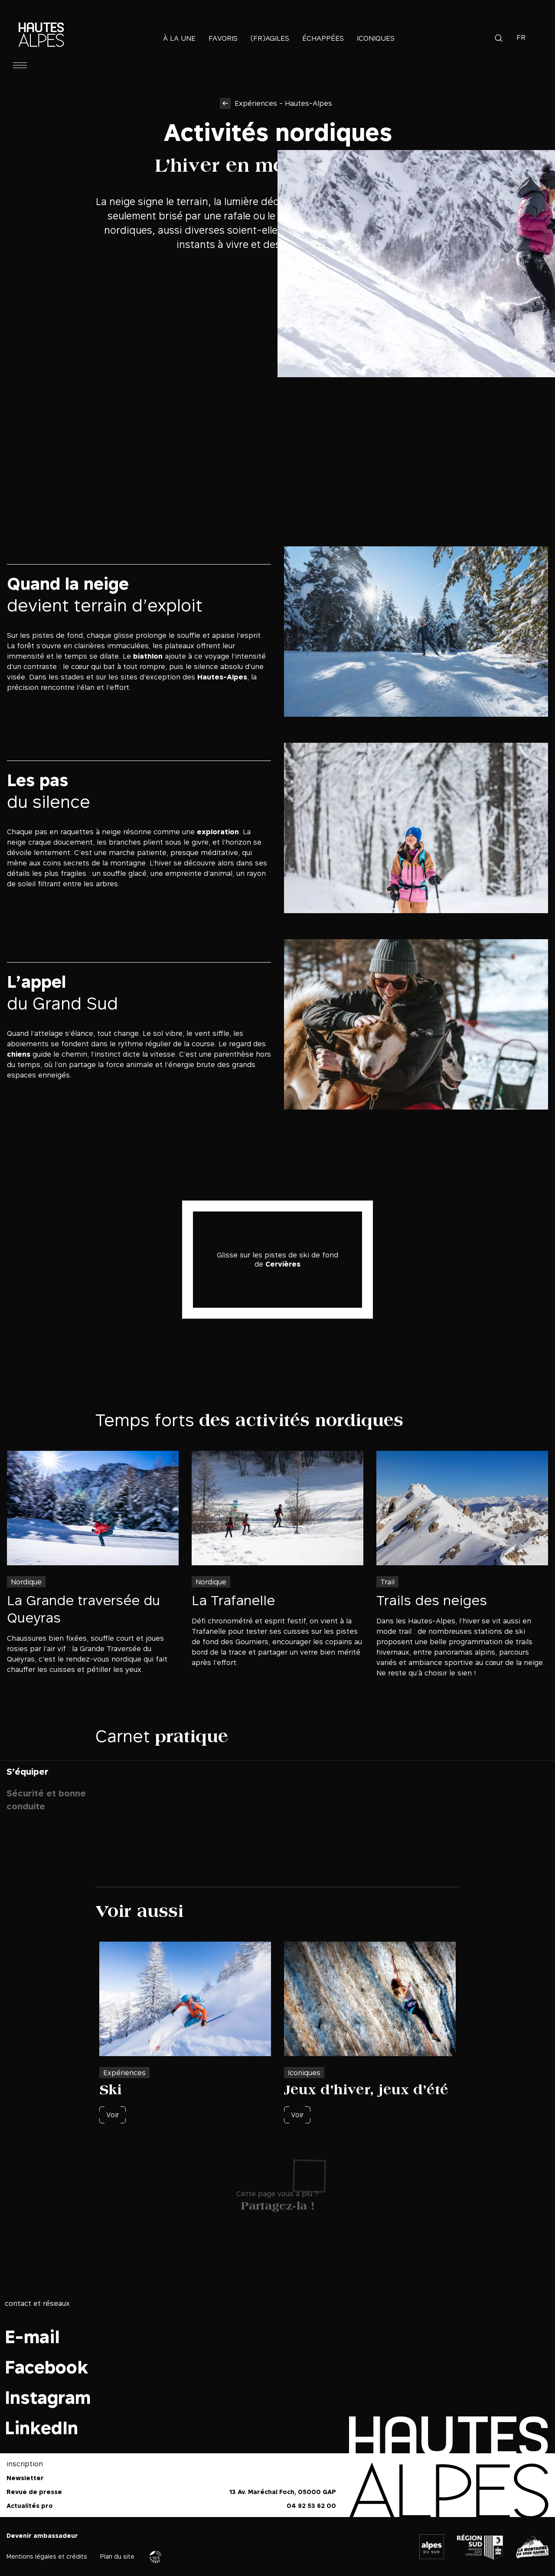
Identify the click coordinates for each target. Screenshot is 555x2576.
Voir (112, 2115)
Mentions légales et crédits (47, 2556)
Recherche (498, 38)
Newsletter (25, 2477)
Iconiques (376, 38)
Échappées (323, 38)
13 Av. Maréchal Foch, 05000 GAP (282, 2491)
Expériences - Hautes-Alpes (283, 103)
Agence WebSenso (156, 2557)
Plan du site (117, 2556)
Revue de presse (34, 2491)
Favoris (223, 38)
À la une (179, 38)
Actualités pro (30, 2505)
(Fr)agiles (270, 38)
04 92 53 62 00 (311, 2505)
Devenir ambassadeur (42, 2535)
